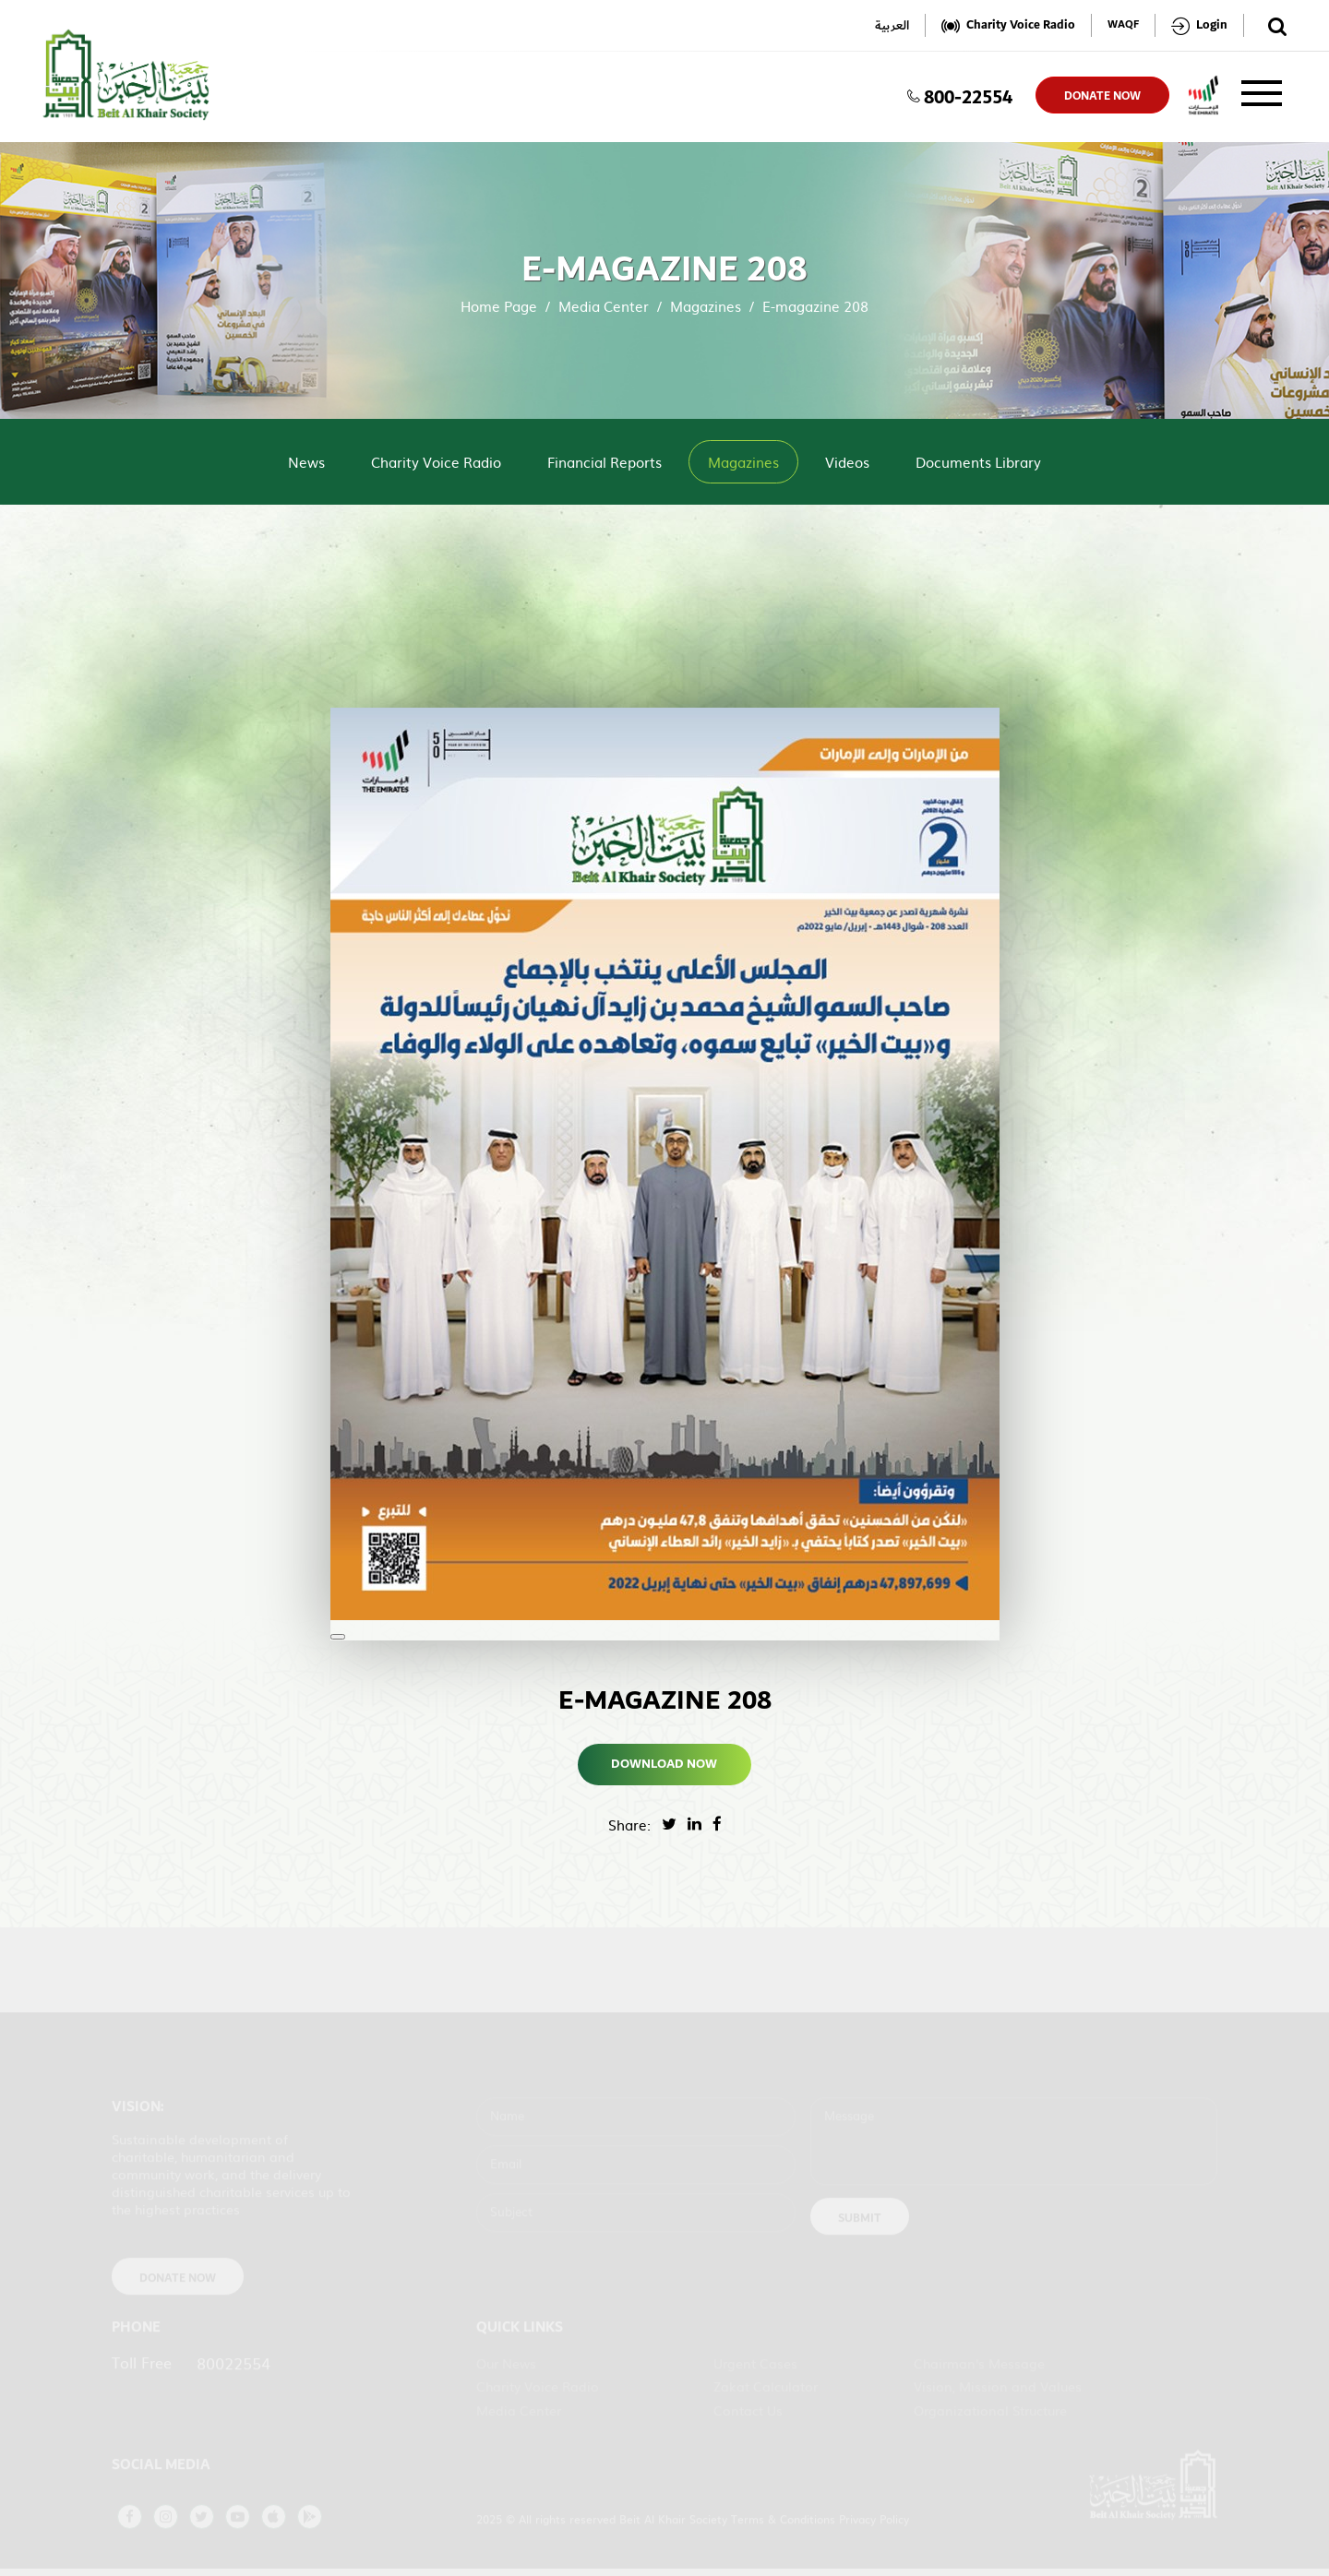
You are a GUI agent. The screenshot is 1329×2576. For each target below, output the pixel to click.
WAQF (1123, 25)
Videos (847, 461)
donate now (1102, 96)
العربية (892, 25)
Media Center (603, 305)
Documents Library (978, 461)
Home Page (499, 305)
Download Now (665, 1764)
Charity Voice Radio (436, 461)
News (306, 461)
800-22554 (959, 95)
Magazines (705, 305)
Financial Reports (604, 461)
